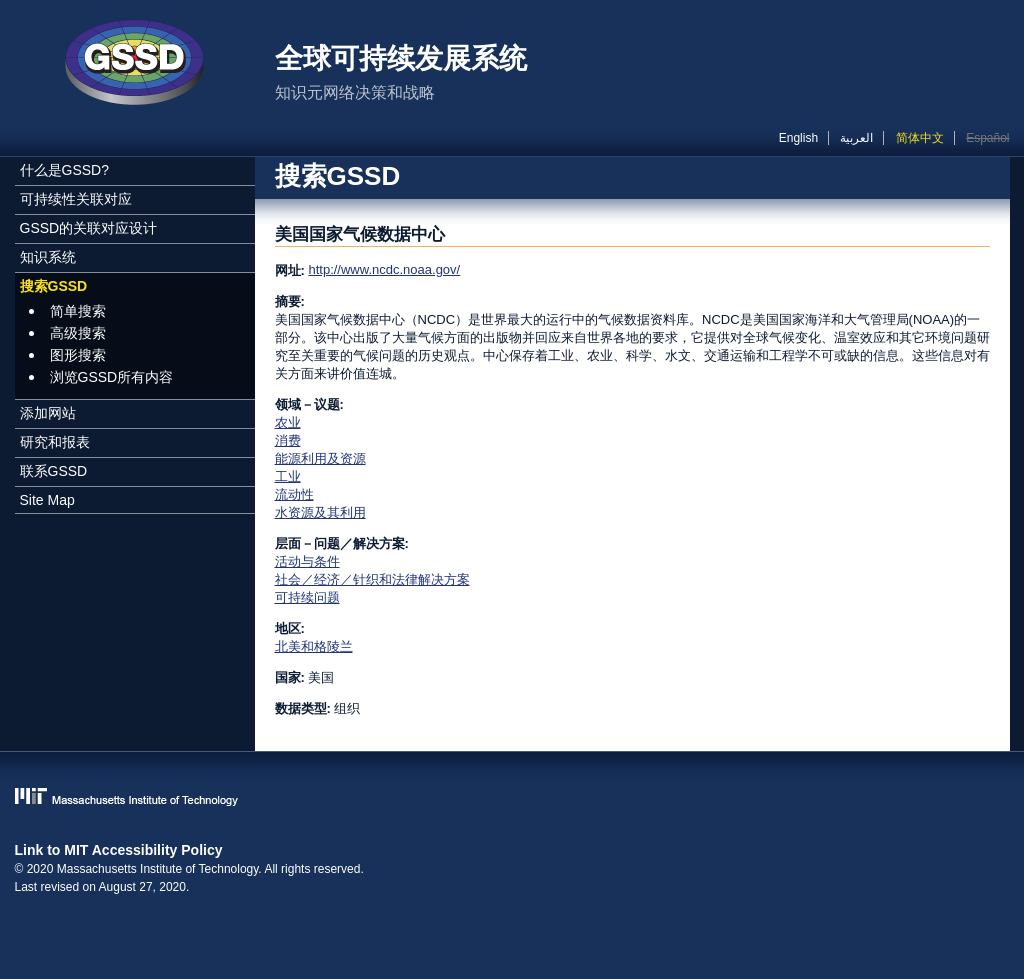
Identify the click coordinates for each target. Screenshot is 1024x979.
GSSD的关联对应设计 (89, 228)
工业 (288, 476)
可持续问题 (307, 597)
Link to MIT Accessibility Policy (119, 850)
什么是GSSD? (64, 170)
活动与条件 (307, 561)
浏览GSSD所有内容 (112, 377)
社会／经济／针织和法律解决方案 (372, 579)
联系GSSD (54, 471)
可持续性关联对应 (76, 199)
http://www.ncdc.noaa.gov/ (384, 269)
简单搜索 (78, 311)
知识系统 (48, 257)
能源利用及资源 (320, 458)
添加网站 (48, 413)
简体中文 (920, 138)
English (798, 138)
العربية (856, 138)
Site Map (47, 500)
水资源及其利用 (320, 512)
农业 (288, 422)
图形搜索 (78, 355)
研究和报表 (55, 442)
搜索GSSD (54, 286)
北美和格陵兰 (314, 646)
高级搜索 (78, 333)
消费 (288, 440)
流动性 (294, 494)
